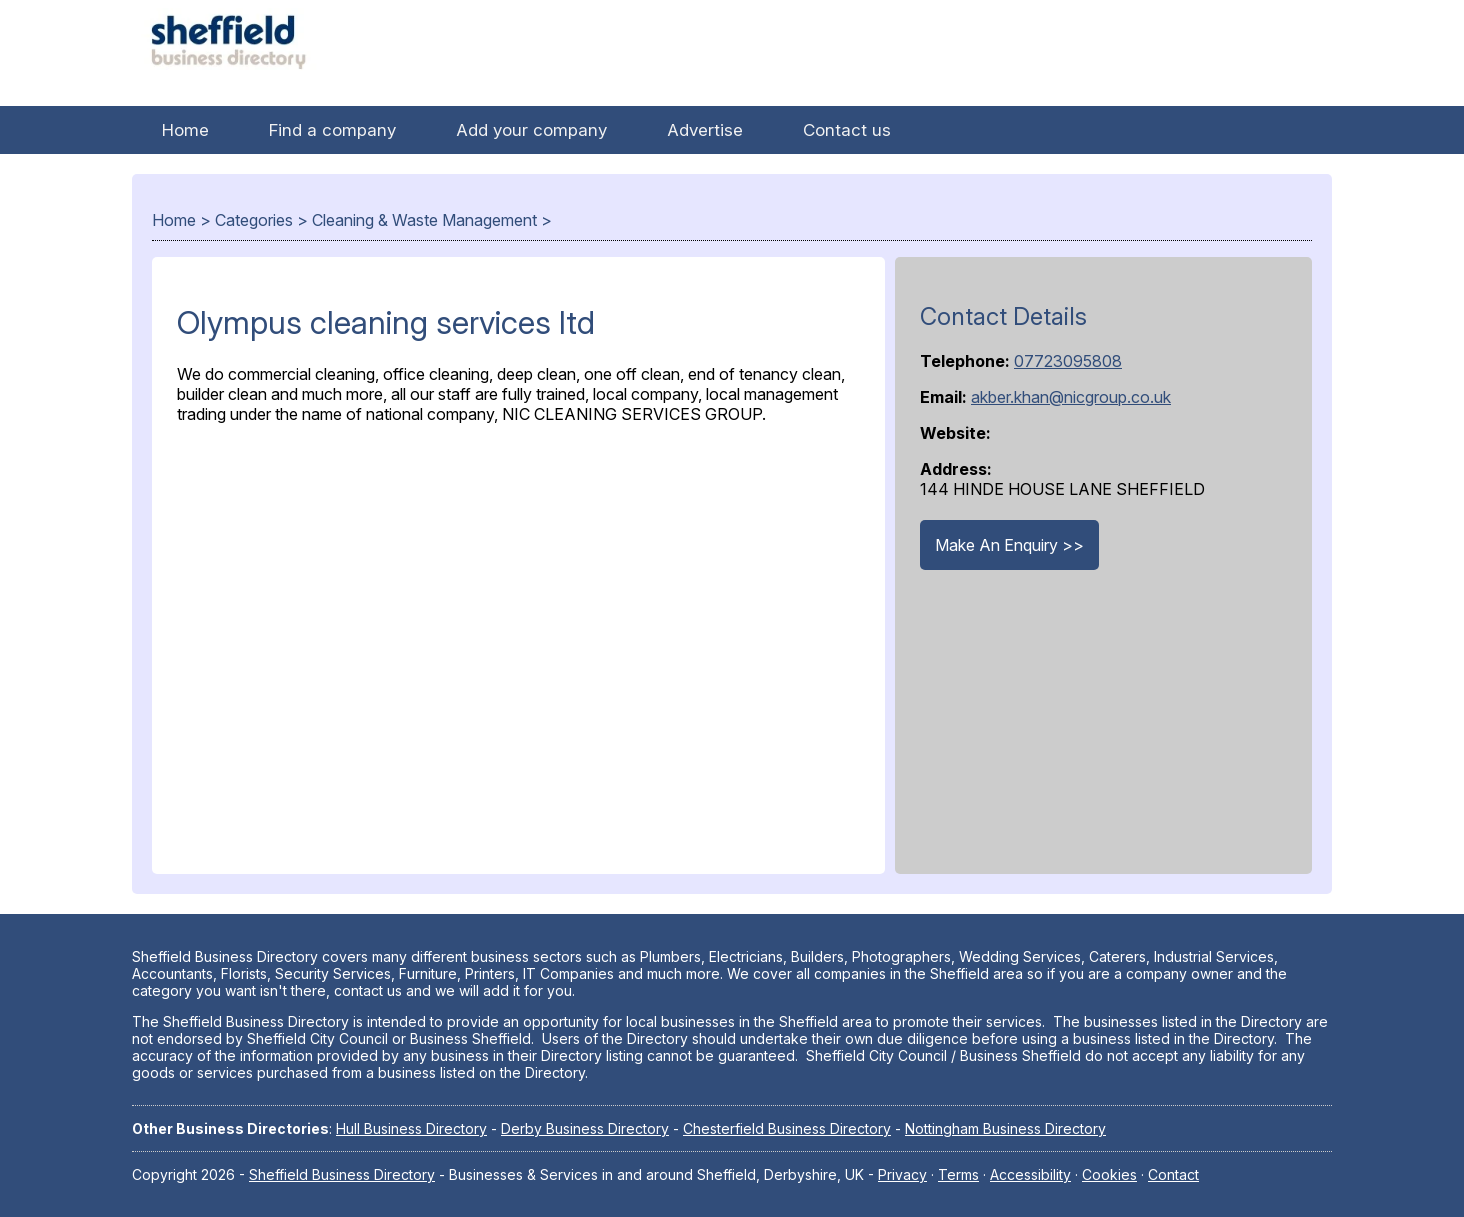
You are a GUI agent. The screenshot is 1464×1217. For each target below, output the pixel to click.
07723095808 (1068, 361)
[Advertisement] (518, 644)
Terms (958, 1174)
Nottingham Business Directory (1005, 1128)
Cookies (1109, 1174)
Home (185, 130)
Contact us (847, 130)
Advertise (705, 130)
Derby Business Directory (585, 1128)
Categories (254, 220)
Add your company (531, 130)
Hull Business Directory (411, 1128)
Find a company (332, 130)
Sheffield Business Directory (342, 1174)
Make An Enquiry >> (1009, 545)
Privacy (902, 1174)
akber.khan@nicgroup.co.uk (1071, 397)
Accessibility (1030, 1174)
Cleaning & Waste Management (424, 220)
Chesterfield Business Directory (787, 1128)
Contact (1173, 1174)
